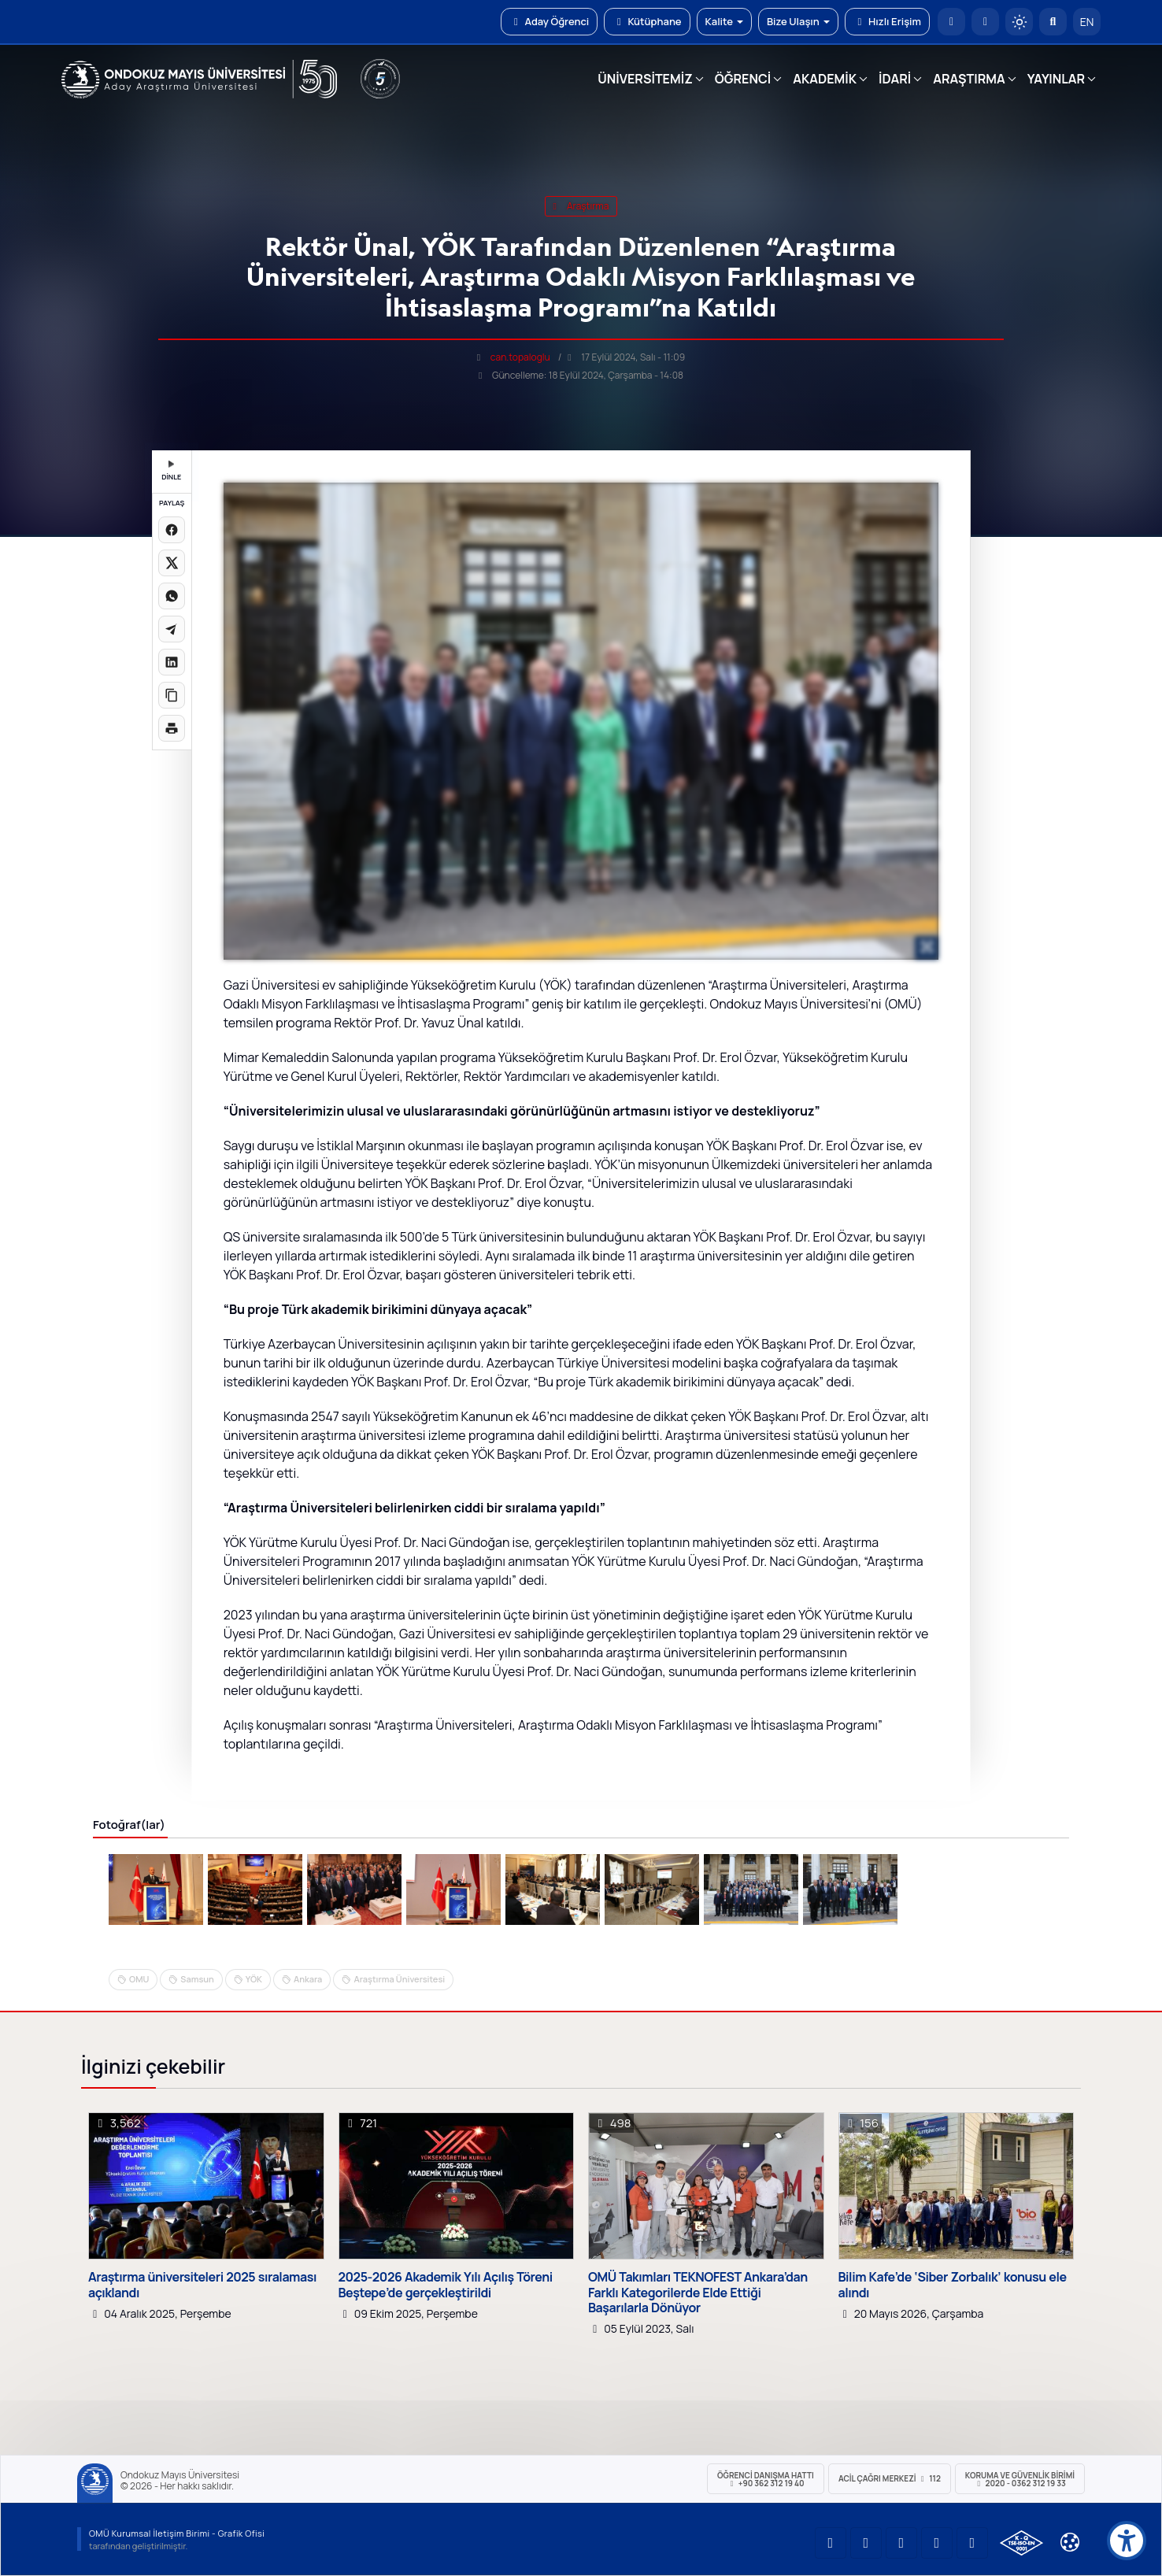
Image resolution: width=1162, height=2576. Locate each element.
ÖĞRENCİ (743, 78)
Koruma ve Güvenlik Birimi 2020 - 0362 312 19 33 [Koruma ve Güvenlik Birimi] (1020, 2479)
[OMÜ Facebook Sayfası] (972, 2543)
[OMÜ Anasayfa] (951, 21)
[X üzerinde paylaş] (171, 563)
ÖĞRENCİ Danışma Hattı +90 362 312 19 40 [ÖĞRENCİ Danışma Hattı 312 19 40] (765, 2479)
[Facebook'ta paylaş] (171, 529)
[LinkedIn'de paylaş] (171, 662)
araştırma (581, 206)
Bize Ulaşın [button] (798, 21)
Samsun (196, 1979)
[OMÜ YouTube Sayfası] (830, 2543)
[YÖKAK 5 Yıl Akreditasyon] (380, 78)
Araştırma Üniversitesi (399, 1979)
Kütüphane (646, 21)
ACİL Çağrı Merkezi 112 (889, 2478)
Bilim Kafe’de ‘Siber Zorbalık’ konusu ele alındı (952, 2285)
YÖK (254, 1979)
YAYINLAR (1056, 78)
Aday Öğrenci (549, 21)
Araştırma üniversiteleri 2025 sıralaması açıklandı (202, 2285)
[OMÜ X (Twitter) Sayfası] (937, 2543)
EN (1087, 21)
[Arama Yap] (1053, 21)
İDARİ (895, 78)
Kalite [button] (724, 21)
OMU (139, 1979)
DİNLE (171, 471)
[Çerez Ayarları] (1070, 2542)
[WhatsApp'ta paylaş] (171, 596)
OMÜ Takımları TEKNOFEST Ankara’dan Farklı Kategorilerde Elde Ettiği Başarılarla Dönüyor (698, 2292)
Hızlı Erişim (887, 21)
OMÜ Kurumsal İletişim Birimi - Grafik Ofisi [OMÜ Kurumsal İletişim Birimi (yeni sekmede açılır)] (177, 2533)
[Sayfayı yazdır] (171, 728)
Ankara (308, 1979)
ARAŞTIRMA (969, 78)
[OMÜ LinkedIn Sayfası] (866, 2543)
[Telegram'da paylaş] (171, 629)
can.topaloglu (520, 357)
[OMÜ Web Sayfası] (199, 79)
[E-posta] (985, 21)
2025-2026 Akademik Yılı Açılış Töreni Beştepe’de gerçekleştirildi (446, 2285)
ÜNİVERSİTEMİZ (645, 78)
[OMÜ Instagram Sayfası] (901, 2543)
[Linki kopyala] (171, 695)
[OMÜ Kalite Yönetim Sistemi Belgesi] (1021, 2543)
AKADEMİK (825, 78)
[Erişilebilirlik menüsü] (1126, 2540)
